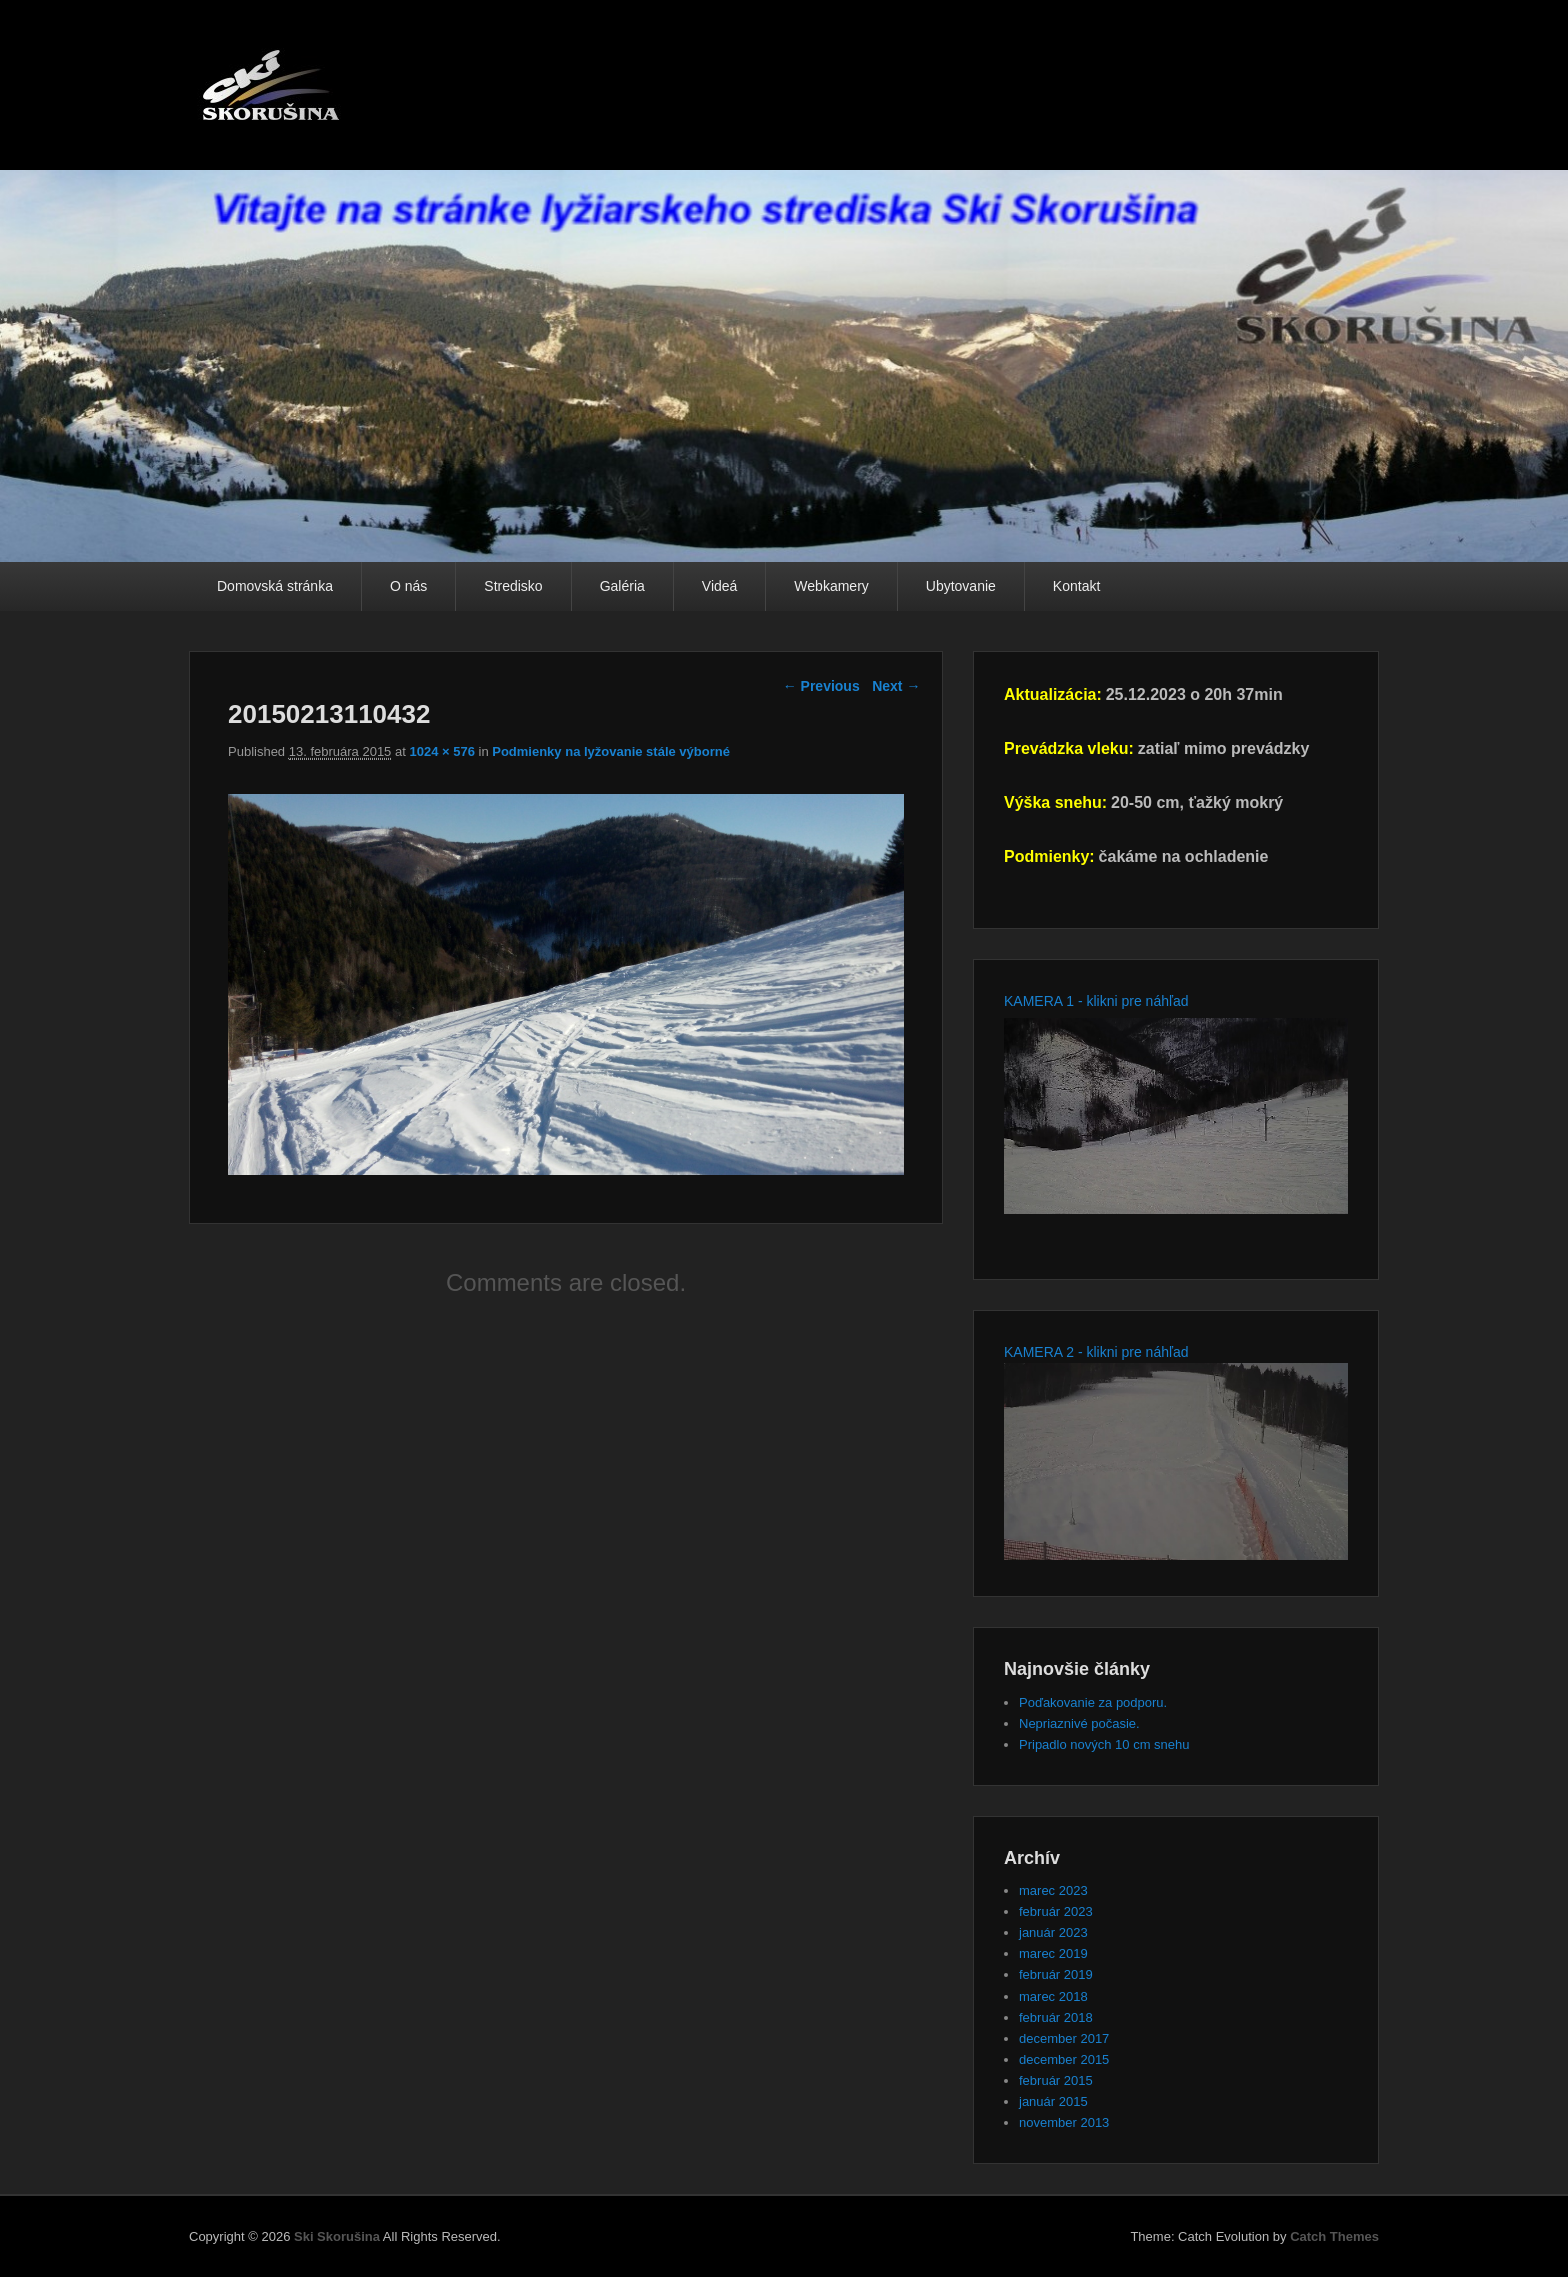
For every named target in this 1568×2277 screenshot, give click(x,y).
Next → (896, 686)
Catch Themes (1334, 2236)
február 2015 (1056, 2080)
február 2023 (1056, 1911)
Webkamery (831, 586)
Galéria (622, 586)
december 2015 (1064, 2059)
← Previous (821, 686)
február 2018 (1056, 2017)
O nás (408, 586)
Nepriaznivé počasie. (1079, 1723)
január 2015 (1053, 2101)
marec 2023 (1053, 1890)
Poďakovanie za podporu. (1093, 1702)
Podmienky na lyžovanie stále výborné (611, 751)
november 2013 (1064, 2122)
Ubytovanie (961, 586)
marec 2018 (1053, 1996)
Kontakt (1076, 586)
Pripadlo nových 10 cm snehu (1104, 1744)
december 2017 (1064, 2038)
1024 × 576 (441, 751)
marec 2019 (1053, 1953)
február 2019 (1056, 1974)
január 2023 (1053, 1932)
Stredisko (513, 586)
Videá (720, 586)
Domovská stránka (275, 586)
